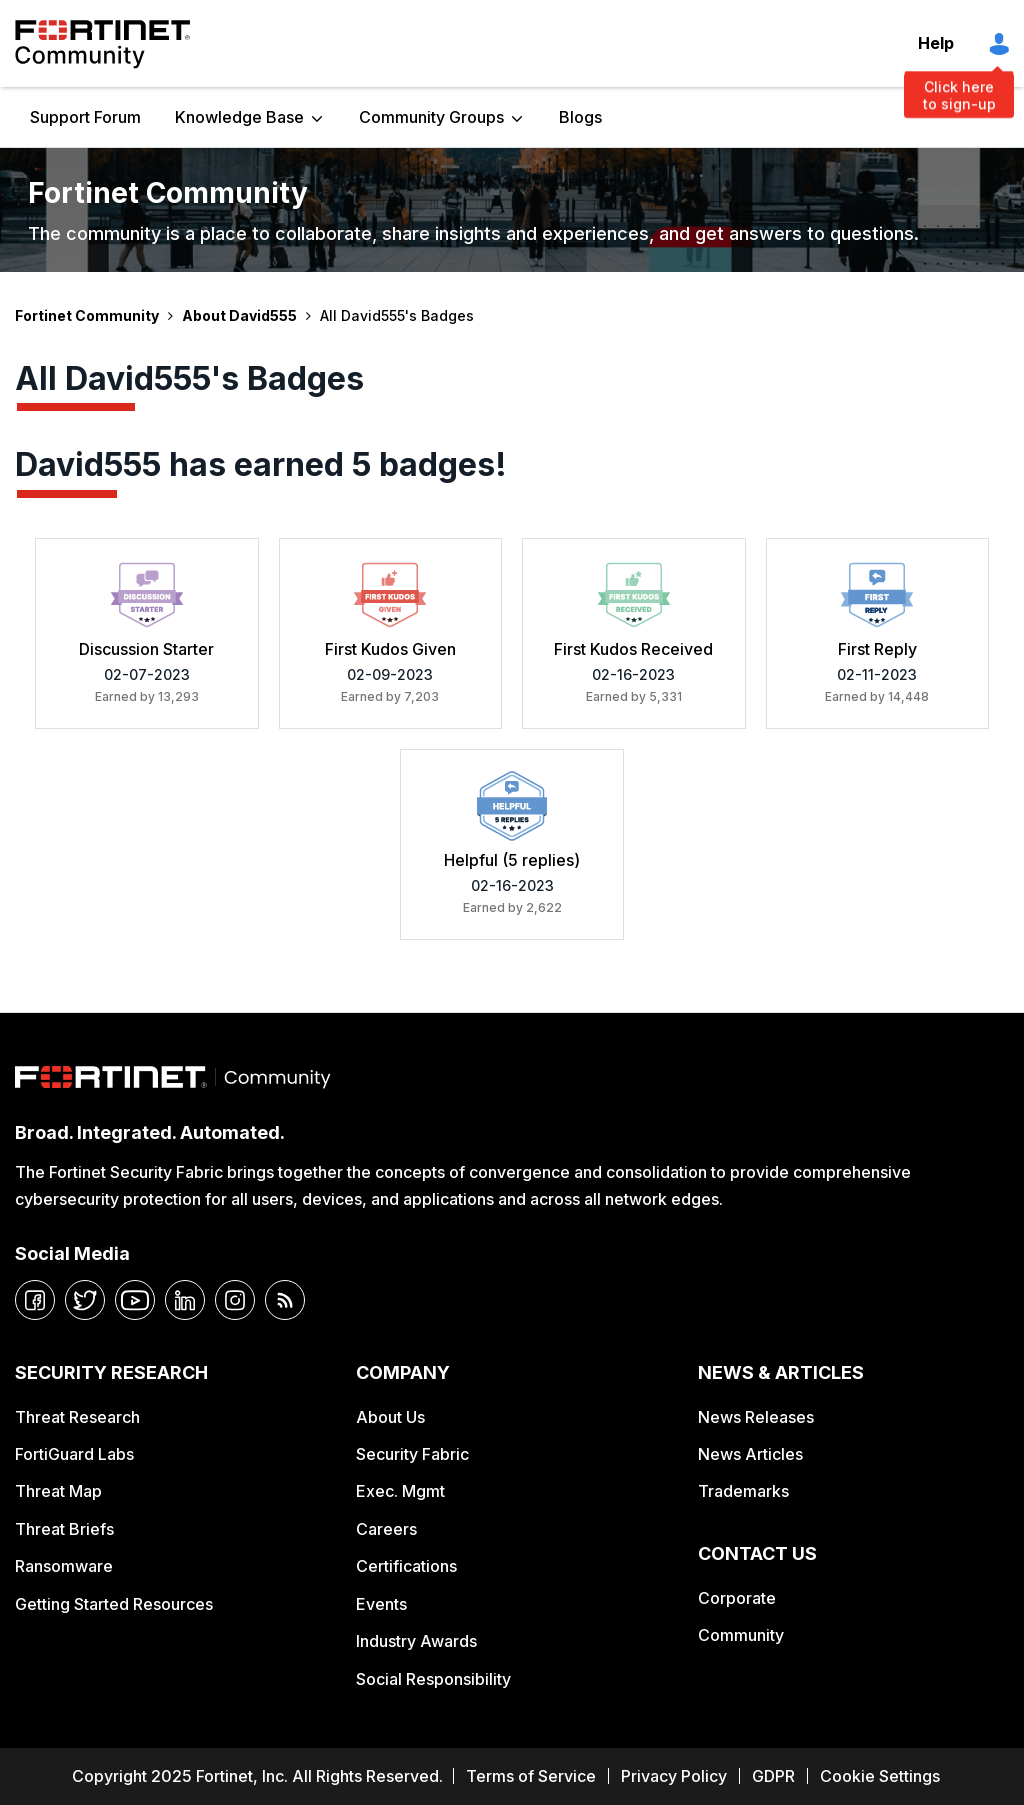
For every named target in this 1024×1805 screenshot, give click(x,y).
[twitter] (85, 1300)
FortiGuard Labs (74, 1454)
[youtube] (135, 1300)
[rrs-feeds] (285, 1300)
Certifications (406, 1566)
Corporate (737, 1598)
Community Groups (431, 117)
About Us (390, 1417)
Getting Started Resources (114, 1604)
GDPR (773, 1776)
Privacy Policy (674, 1776)
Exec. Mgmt (400, 1491)
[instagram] (235, 1300)
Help (936, 43)
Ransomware (64, 1566)
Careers (386, 1529)
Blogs (580, 117)
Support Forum (85, 117)
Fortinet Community (102, 44)
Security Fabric (412, 1454)
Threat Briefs (64, 1529)
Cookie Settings (880, 1776)
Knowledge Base (239, 117)
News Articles (750, 1454)
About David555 (239, 315)
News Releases (756, 1417)
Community (741, 1635)
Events (381, 1604)
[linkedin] (185, 1300)
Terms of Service (531, 1776)
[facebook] (35, 1300)
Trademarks (743, 1491)
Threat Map (58, 1491)
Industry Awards (416, 1641)
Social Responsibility (433, 1679)
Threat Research (77, 1417)
